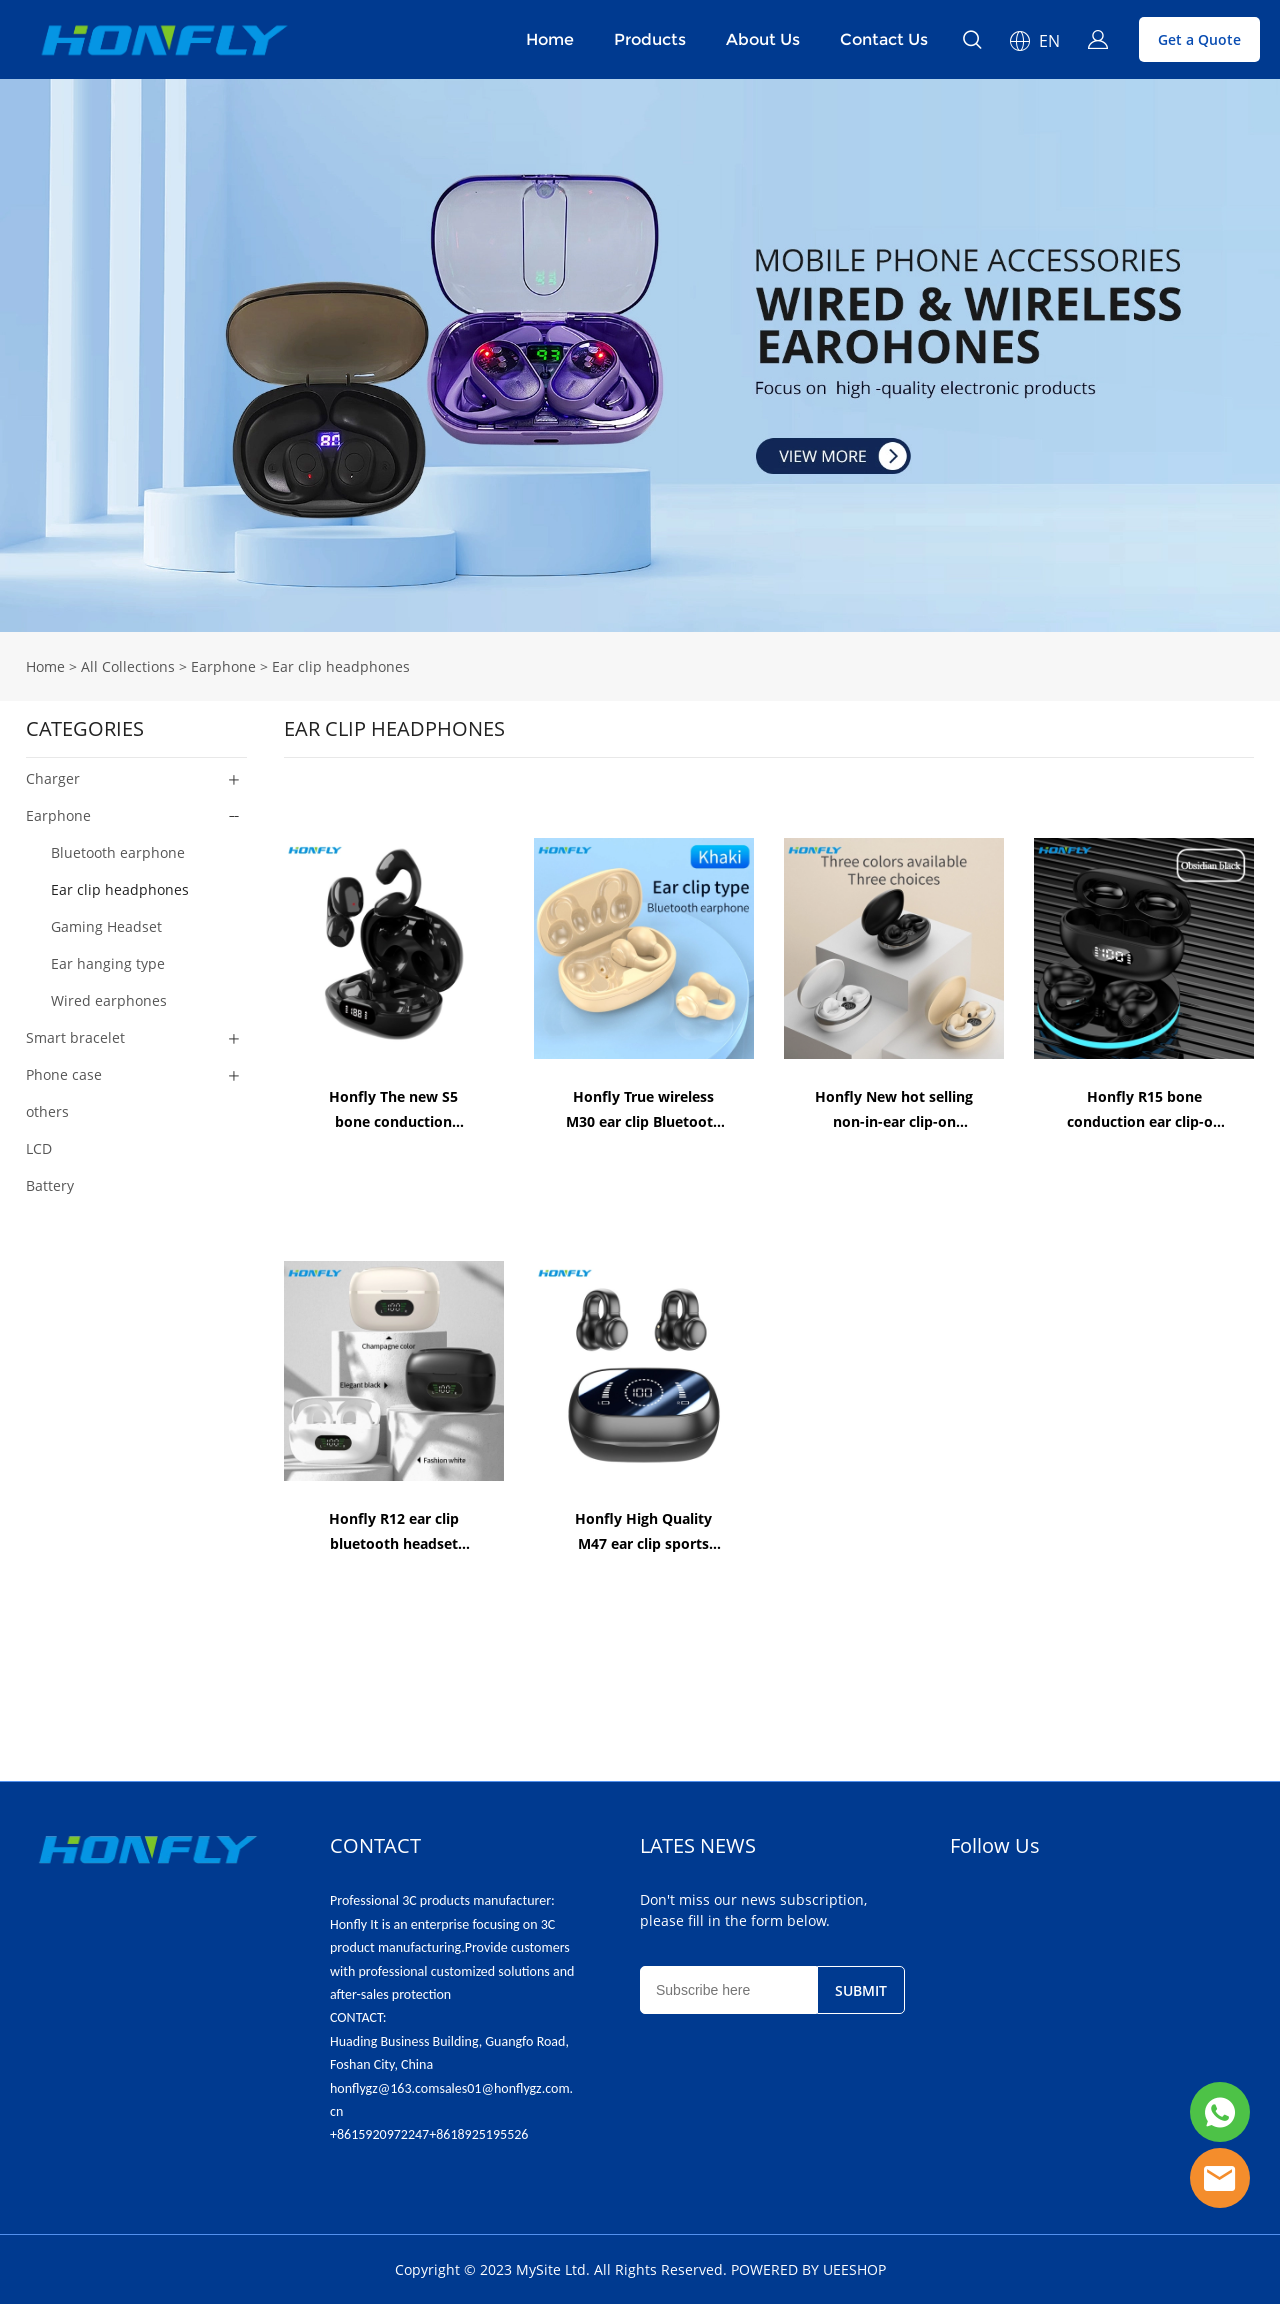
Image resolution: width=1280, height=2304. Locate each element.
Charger (53, 778)
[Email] (728, 1990)
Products (650, 39)
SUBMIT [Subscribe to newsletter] (861, 1990)
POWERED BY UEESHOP (808, 2269)
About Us (763, 39)
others (47, 1111)
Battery (50, 1185)
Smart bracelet (75, 1037)
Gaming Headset (106, 926)
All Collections (128, 666)
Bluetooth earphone (118, 852)
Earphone (223, 666)
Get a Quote (1199, 39)
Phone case (64, 1074)
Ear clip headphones (341, 666)
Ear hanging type (108, 963)
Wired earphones (109, 1000)
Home (550, 39)
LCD (39, 1148)
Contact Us (884, 39)
